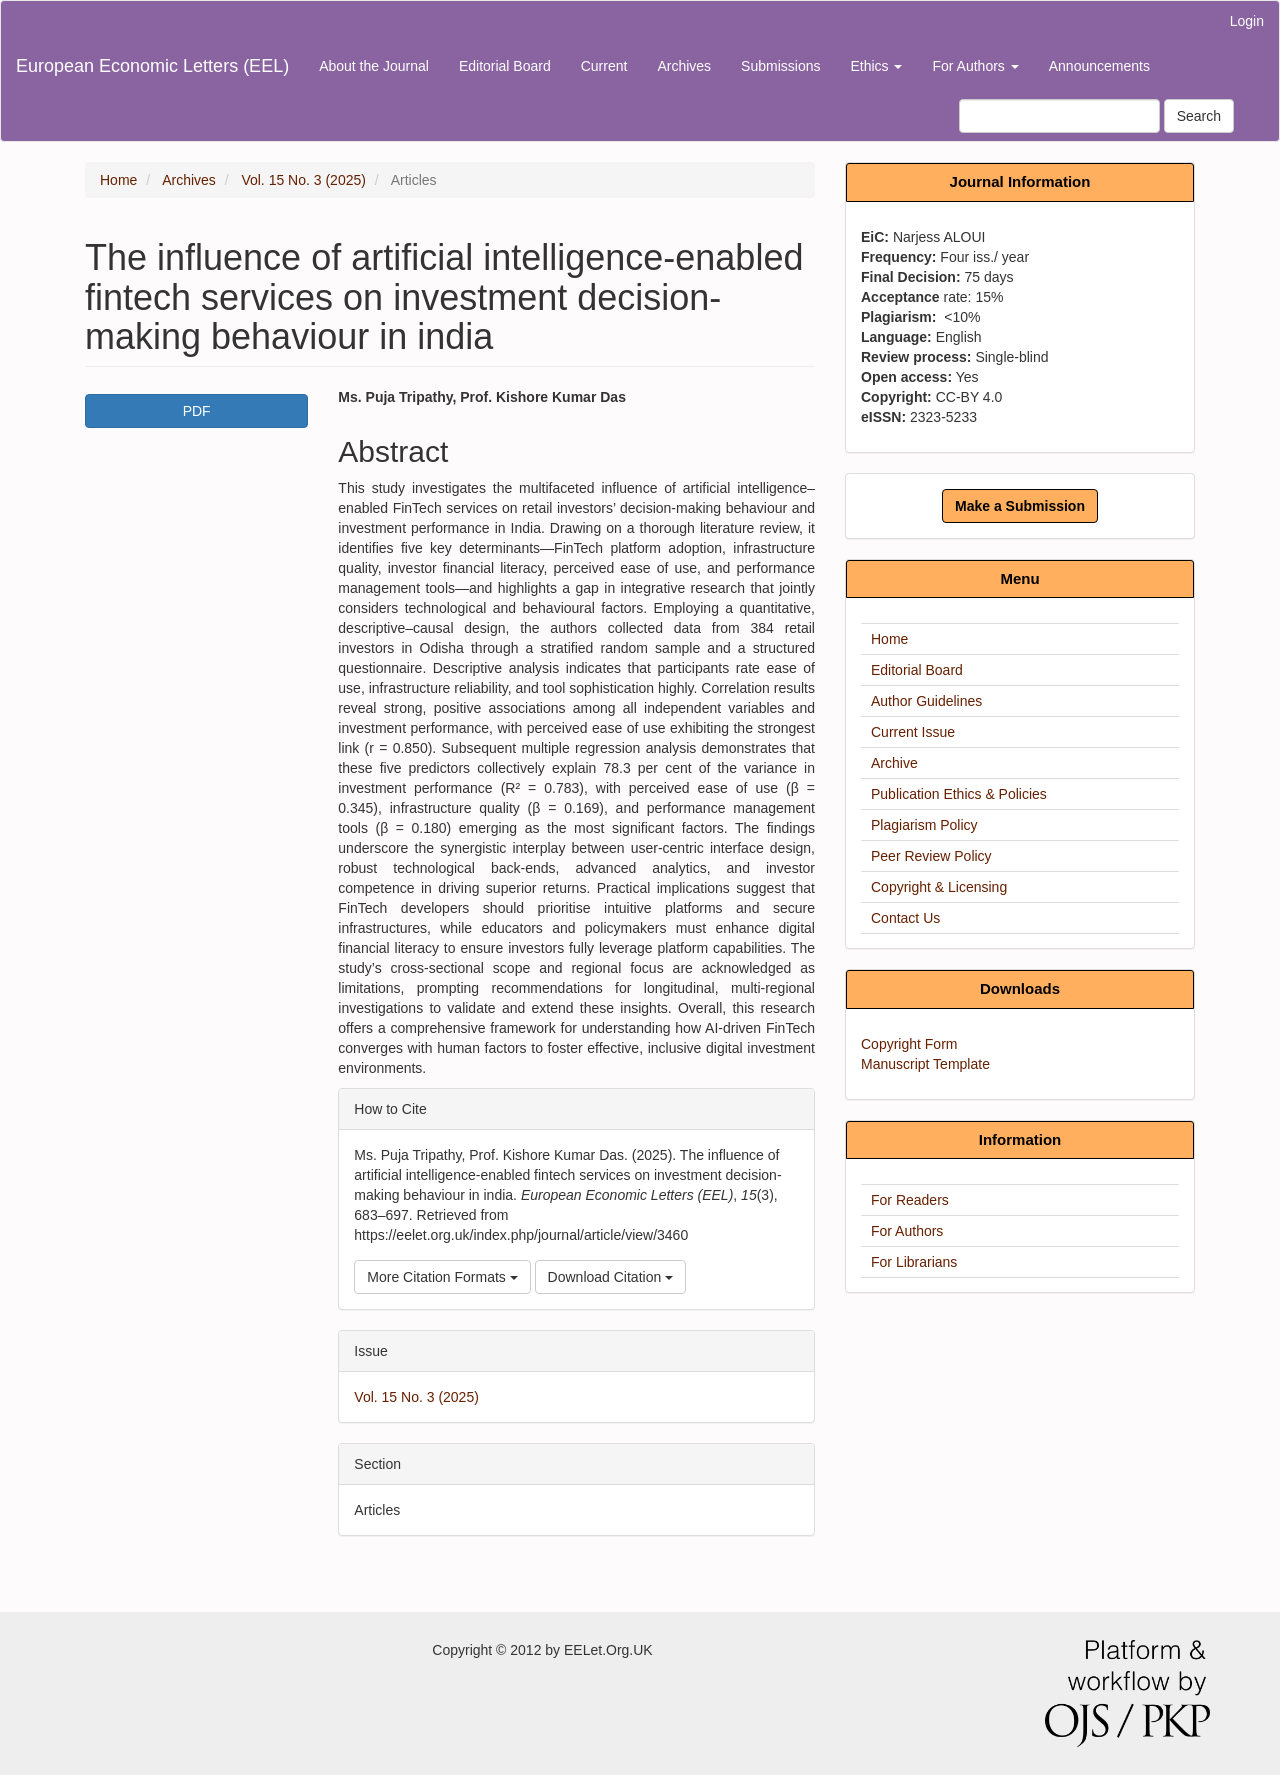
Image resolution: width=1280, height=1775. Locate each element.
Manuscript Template (925, 1064)
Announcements (1099, 66)
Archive (894, 763)
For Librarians (914, 1262)
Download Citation (611, 1277)
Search (1199, 116)
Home (118, 180)
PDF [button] (197, 411)
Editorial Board (505, 66)
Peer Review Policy (931, 856)
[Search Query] (1059, 116)
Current (604, 66)
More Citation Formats (442, 1277)
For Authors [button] (975, 66)
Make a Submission (1020, 506)
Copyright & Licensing (939, 887)
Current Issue (913, 732)
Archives (684, 66)
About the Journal (374, 66)
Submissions (780, 66)
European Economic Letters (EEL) (152, 66)
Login (1247, 21)
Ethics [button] (876, 66)
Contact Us (905, 918)
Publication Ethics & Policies (959, 794)
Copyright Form (909, 1044)
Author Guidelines (926, 701)
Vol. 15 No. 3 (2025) (303, 180)
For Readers (910, 1200)
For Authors (907, 1231)
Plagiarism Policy (924, 825)
